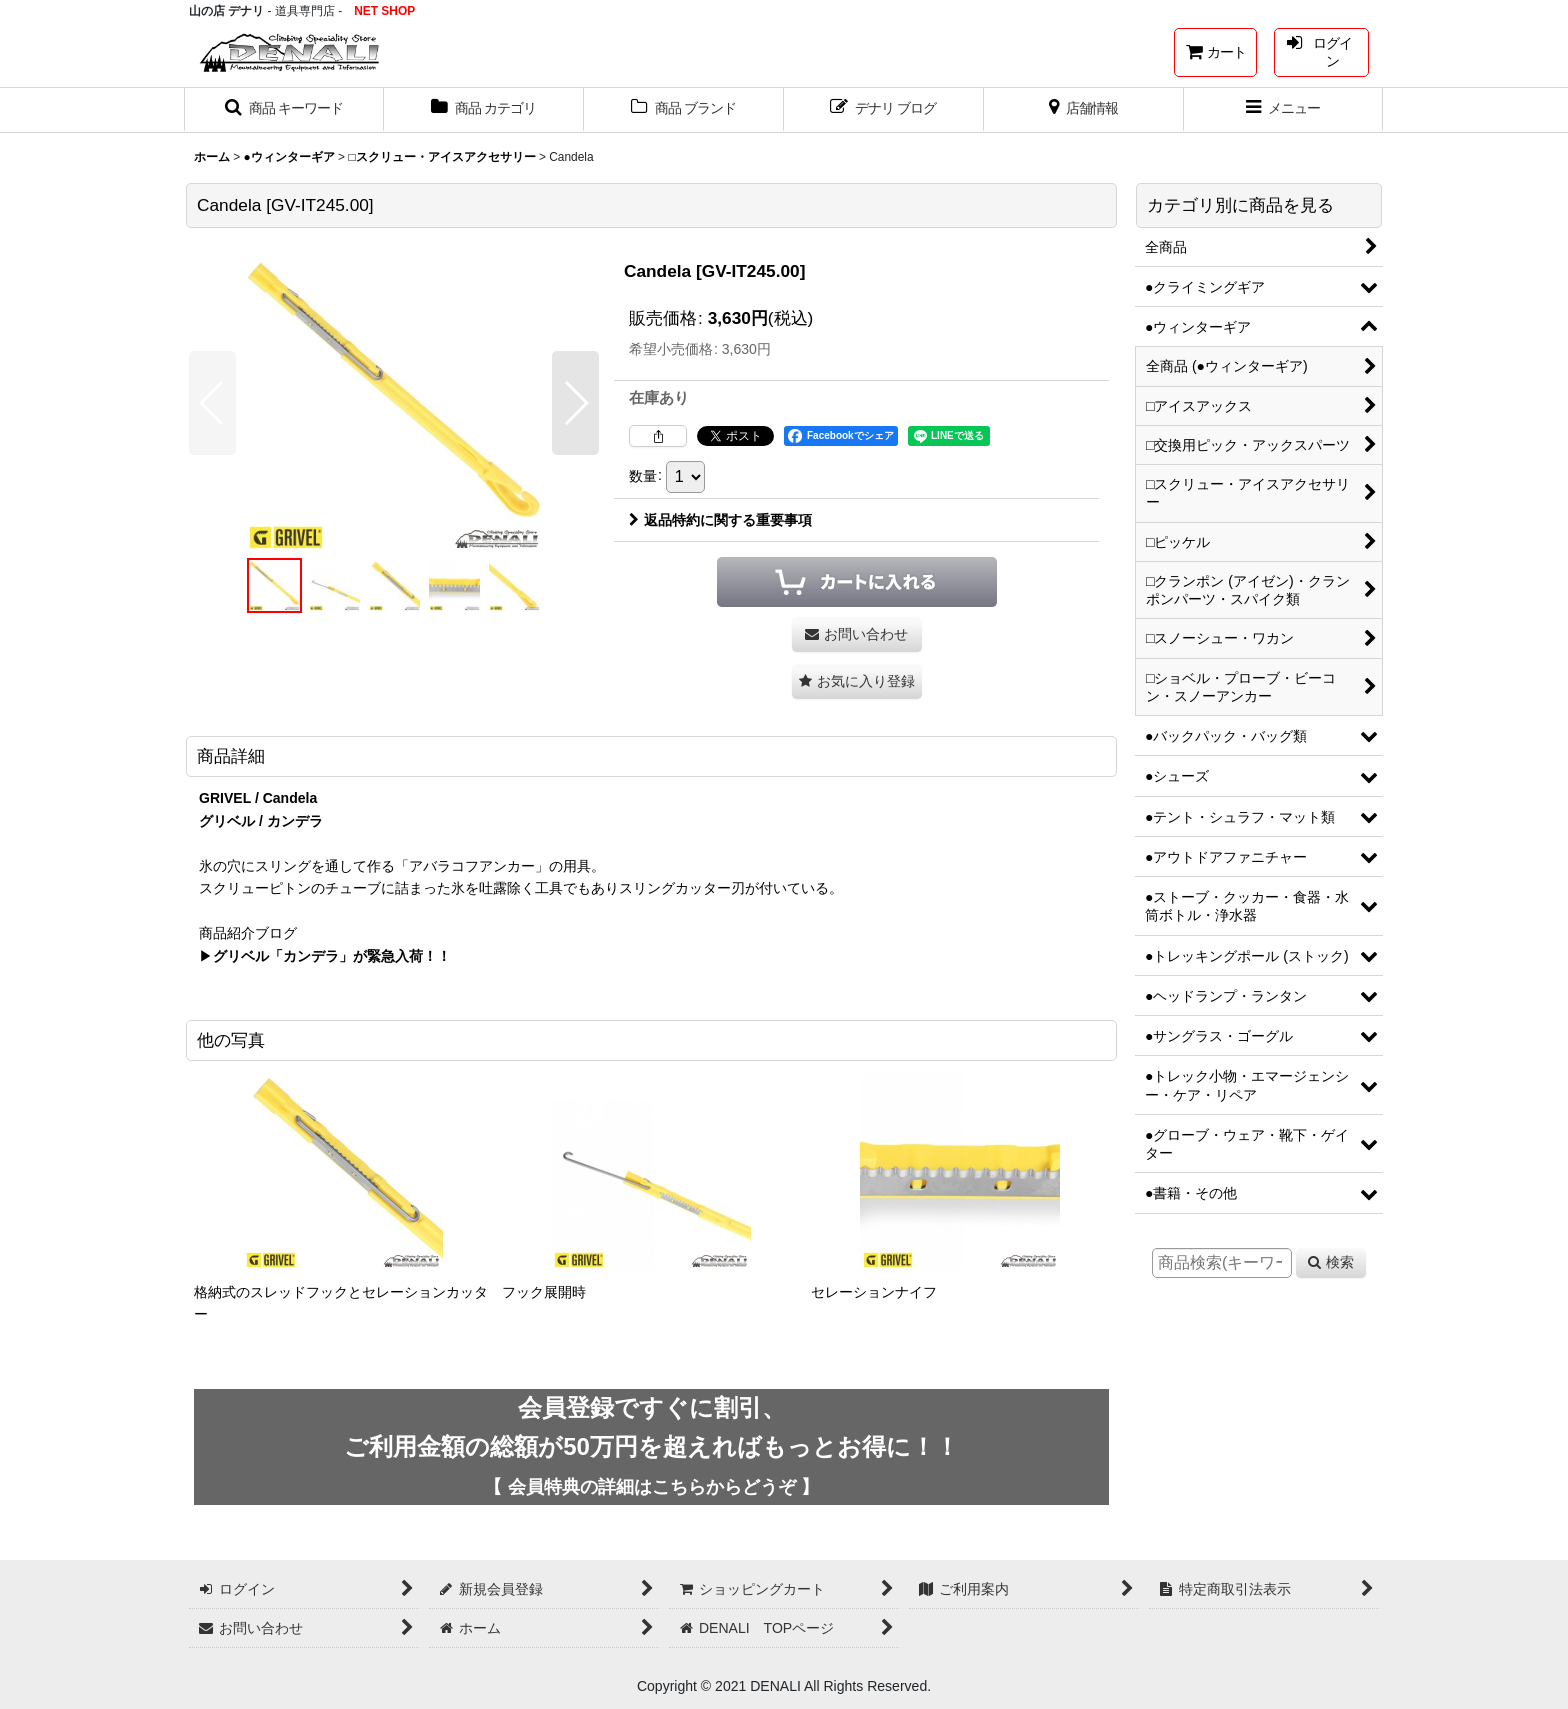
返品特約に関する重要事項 (720, 520)
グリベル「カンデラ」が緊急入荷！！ (332, 956)
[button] (284, 110)
